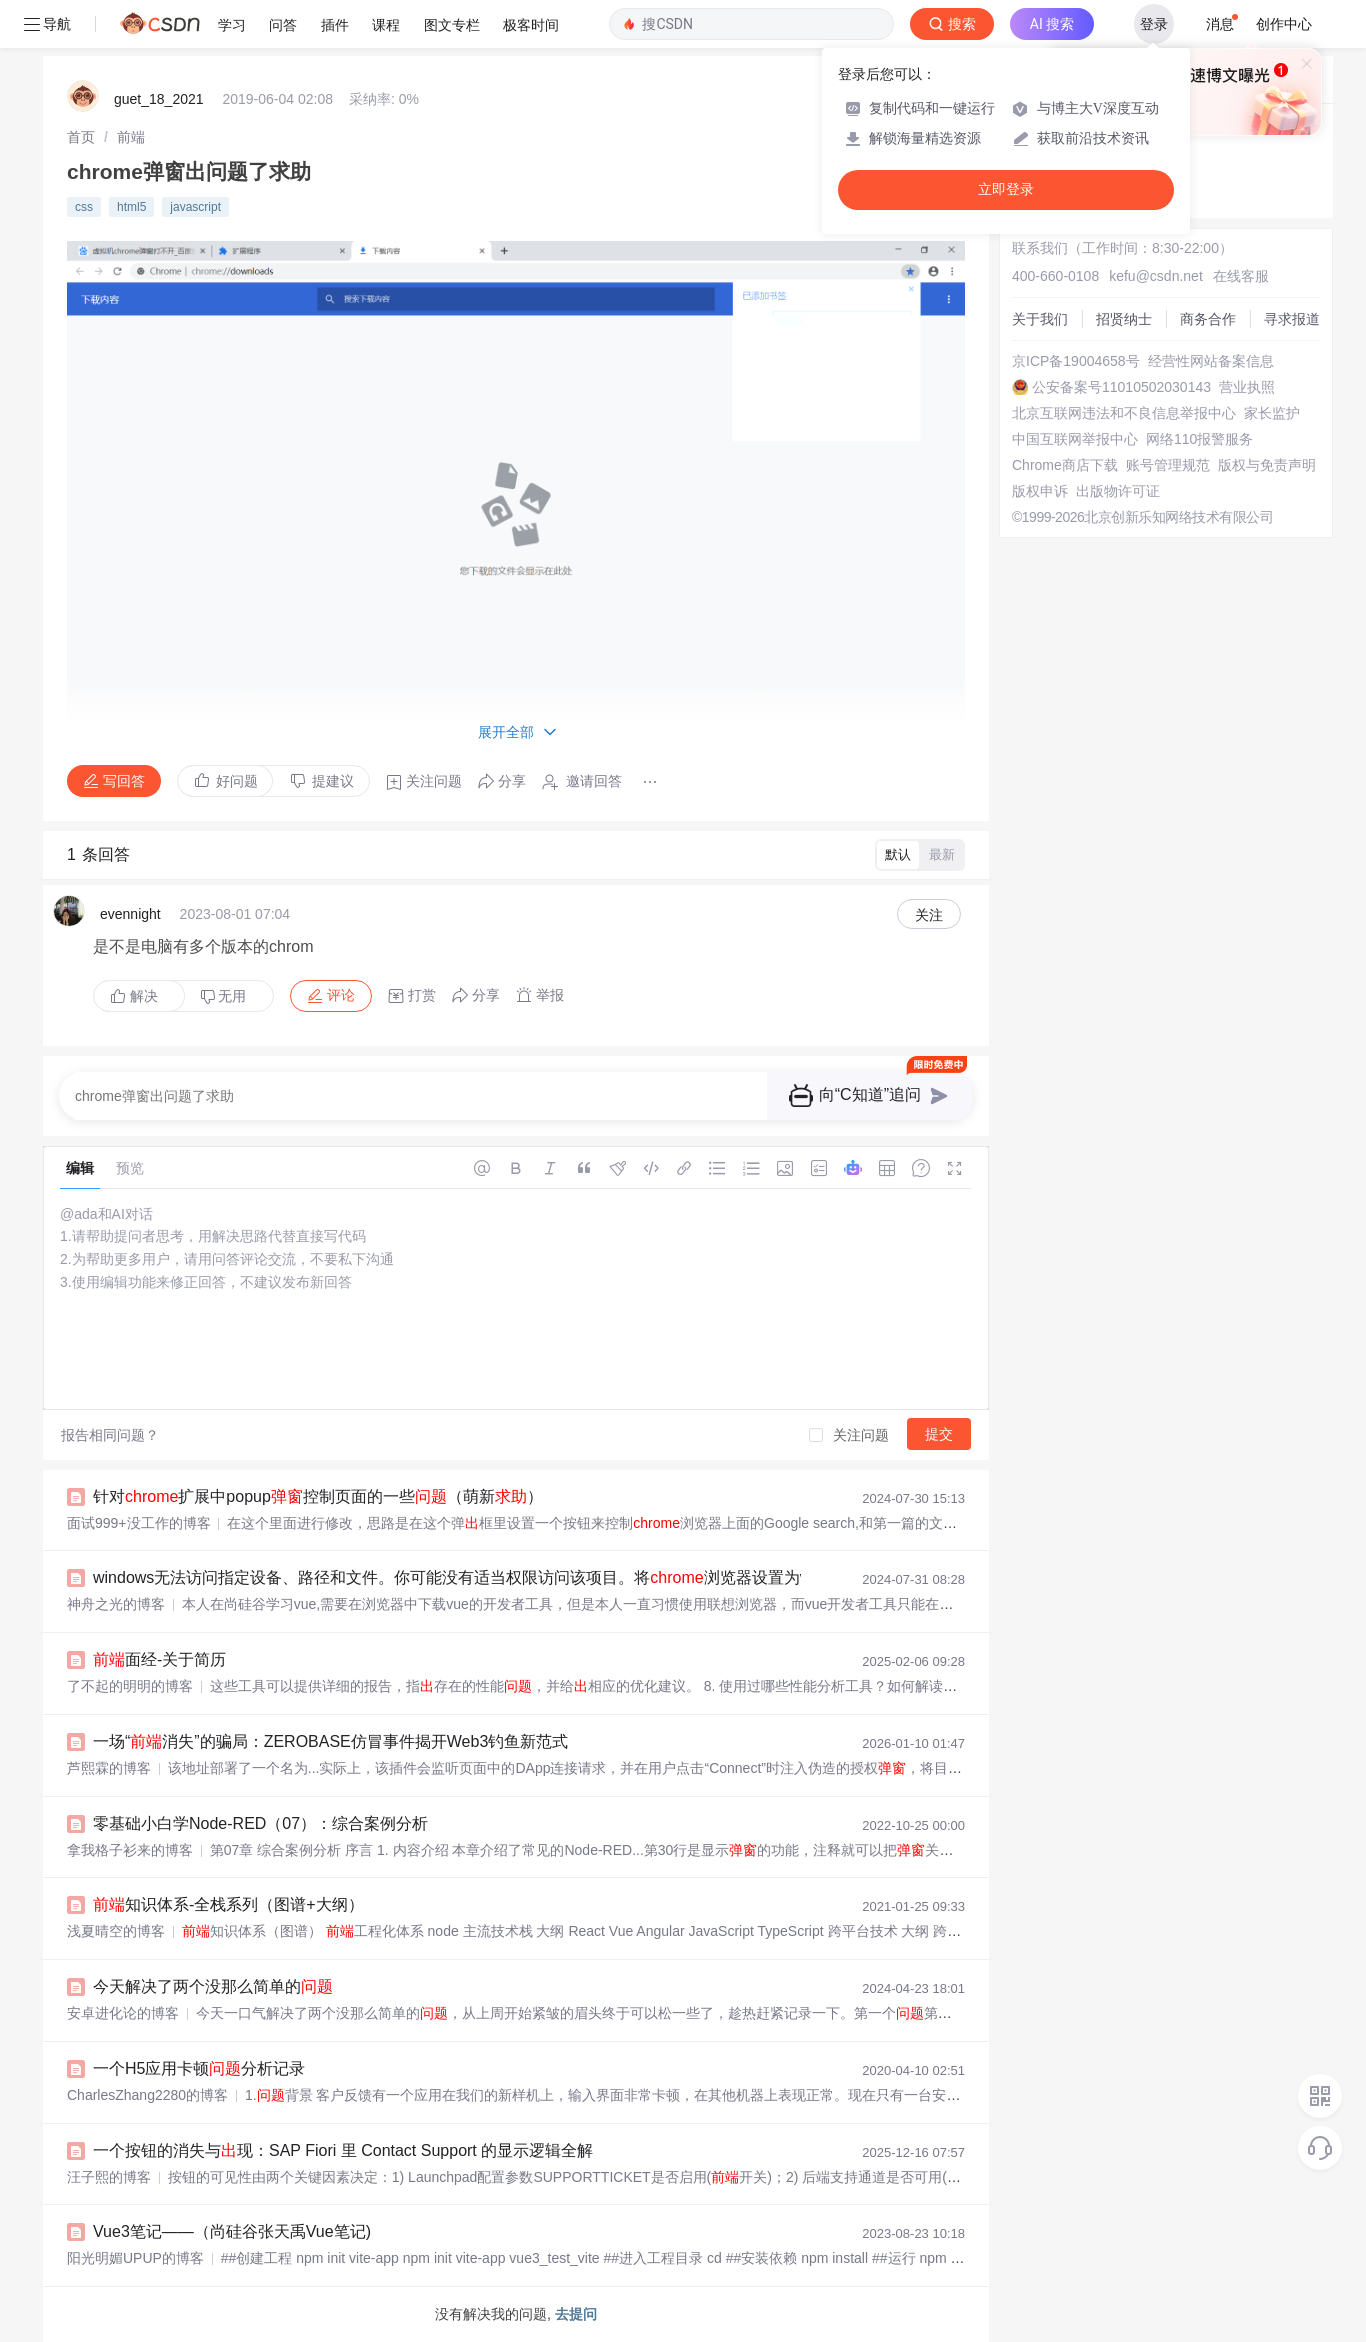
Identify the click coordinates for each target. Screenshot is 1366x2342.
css (84, 207)
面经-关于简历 (159, 1659)
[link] (81, 137)
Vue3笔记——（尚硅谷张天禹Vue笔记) (232, 2231)
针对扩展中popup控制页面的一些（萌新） (318, 1496)
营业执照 (1247, 387)
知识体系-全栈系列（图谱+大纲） (228, 1904)
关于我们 (1040, 319)
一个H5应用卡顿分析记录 (199, 2068)
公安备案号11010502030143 (1121, 387)
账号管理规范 (1168, 465)
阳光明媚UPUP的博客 (135, 2258)
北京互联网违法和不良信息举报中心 (1124, 413)
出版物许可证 (1118, 491)
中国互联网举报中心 (1075, 439)
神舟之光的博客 (116, 1604)
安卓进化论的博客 (123, 2013)
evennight (130, 914)
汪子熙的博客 (109, 2177)
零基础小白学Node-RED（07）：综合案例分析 (260, 1823)
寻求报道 (1292, 319)
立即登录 (1006, 189)
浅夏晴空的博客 (116, 1931)
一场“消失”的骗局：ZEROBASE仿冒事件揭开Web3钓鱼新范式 (330, 1741)
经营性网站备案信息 (1211, 361)
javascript (195, 207)
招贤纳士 (1124, 319)
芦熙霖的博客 (109, 1768)
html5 (131, 207)
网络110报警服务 (1199, 439)
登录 (1154, 24)
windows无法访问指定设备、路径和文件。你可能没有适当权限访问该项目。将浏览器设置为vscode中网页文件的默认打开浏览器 (575, 1577)
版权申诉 (1040, 491)
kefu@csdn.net (1156, 276)
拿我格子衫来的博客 (130, 1850)
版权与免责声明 (1267, 465)
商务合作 (1208, 319)
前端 (131, 137)
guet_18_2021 (159, 99)
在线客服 (1241, 276)
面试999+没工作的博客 (139, 1523)
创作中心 (1284, 24)
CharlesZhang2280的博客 (147, 2095)
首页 (81, 137)
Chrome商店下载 (1065, 465)
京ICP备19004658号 (1076, 361)
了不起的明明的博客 (130, 1686)
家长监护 (1272, 413)
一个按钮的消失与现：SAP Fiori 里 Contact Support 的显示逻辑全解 (343, 2150)
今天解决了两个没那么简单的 (213, 1986)
